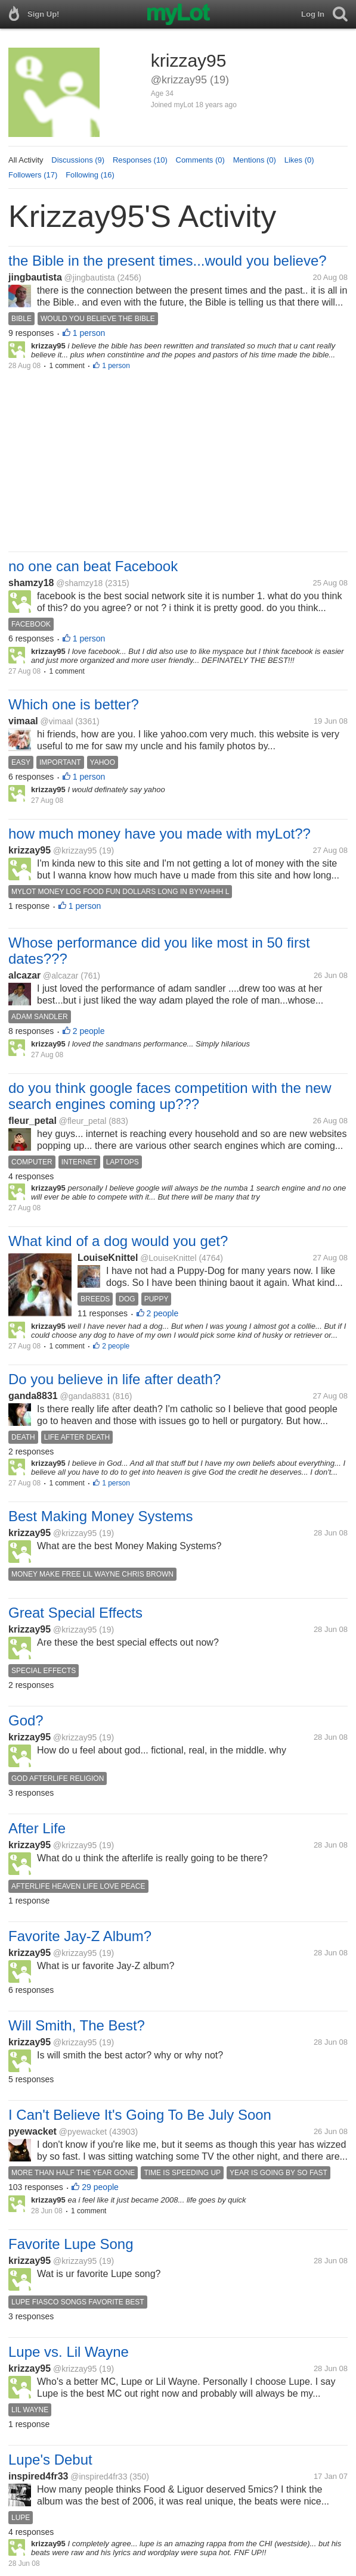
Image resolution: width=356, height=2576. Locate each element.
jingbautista (35, 277)
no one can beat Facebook (93, 566)
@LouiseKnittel (168, 1258)
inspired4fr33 (38, 2476)
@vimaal (57, 721)
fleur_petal (32, 1121)
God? (26, 1720)
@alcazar (60, 975)
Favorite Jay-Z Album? (79, 1936)
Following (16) (90, 174)
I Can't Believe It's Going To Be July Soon (139, 2115)
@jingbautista (89, 277)
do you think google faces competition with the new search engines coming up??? (170, 1096)
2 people (89, 1031)
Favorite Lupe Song (70, 2244)
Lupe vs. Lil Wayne (68, 2352)
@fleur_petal (83, 1121)
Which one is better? (73, 704)
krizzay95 (29, 850)
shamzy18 (31, 583)
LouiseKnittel (108, 1258)
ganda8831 (33, 1396)
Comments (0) (200, 159)
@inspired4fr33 (98, 2476)
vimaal (23, 721)
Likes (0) (299, 159)
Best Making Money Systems (100, 1516)
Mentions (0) (254, 159)
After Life (37, 1828)
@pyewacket (83, 2131)
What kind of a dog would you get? (118, 1241)
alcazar (24, 975)
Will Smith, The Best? (76, 2025)
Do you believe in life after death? (114, 1379)
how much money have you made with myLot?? (159, 834)
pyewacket (32, 2131)
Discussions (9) (77, 159)
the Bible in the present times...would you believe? (167, 261)
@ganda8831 (85, 1396)
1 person (89, 333)
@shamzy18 (79, 583)
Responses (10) (140, 159)
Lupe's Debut (50, 2460)
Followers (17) (32, 174)
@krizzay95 (75, 850)
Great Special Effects (75, 1613)
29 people (100, 2187)
